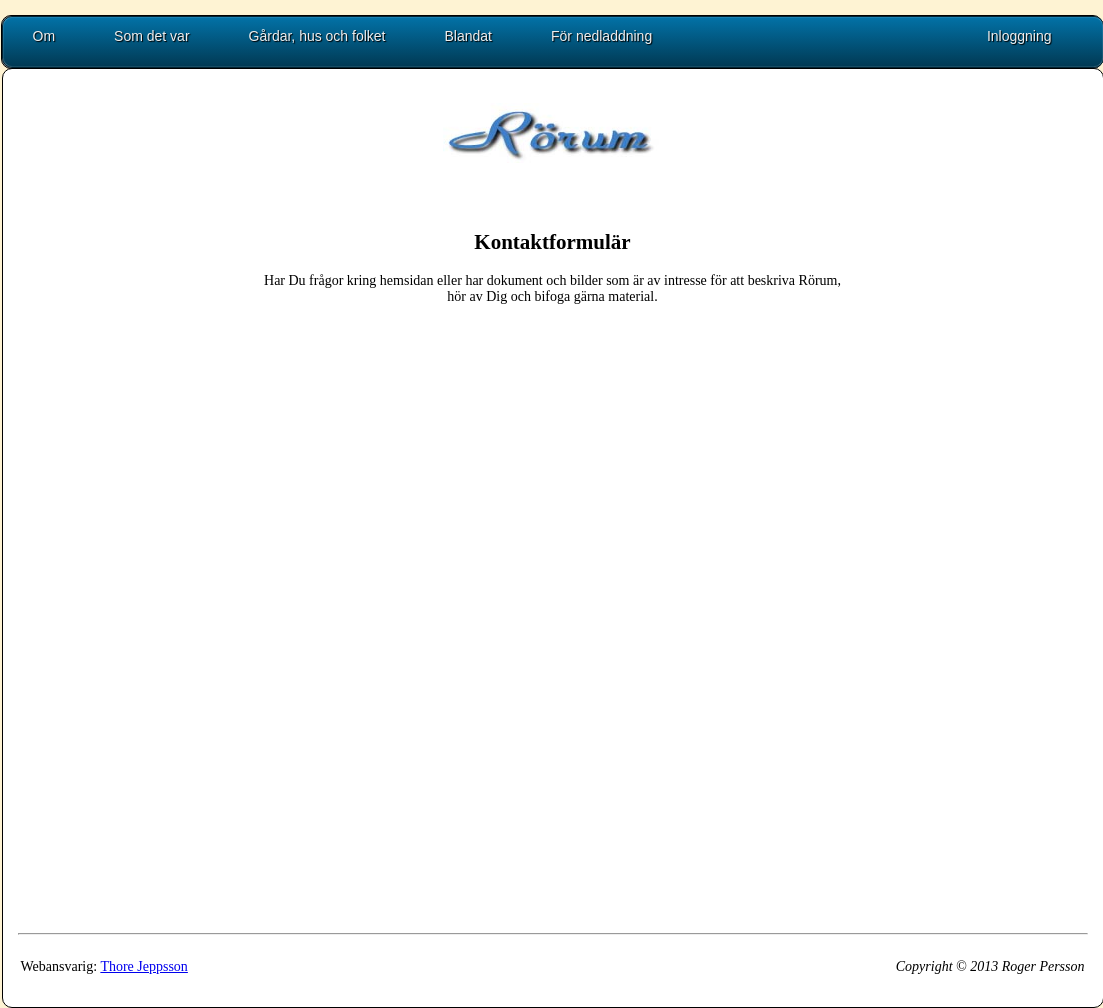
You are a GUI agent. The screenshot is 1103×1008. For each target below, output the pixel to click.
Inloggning (1019, 36)
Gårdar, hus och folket (317, 36)
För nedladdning (601, 36)
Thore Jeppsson (144, 966)
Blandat (468, 36)
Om (44, 36)
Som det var (151, 36)
